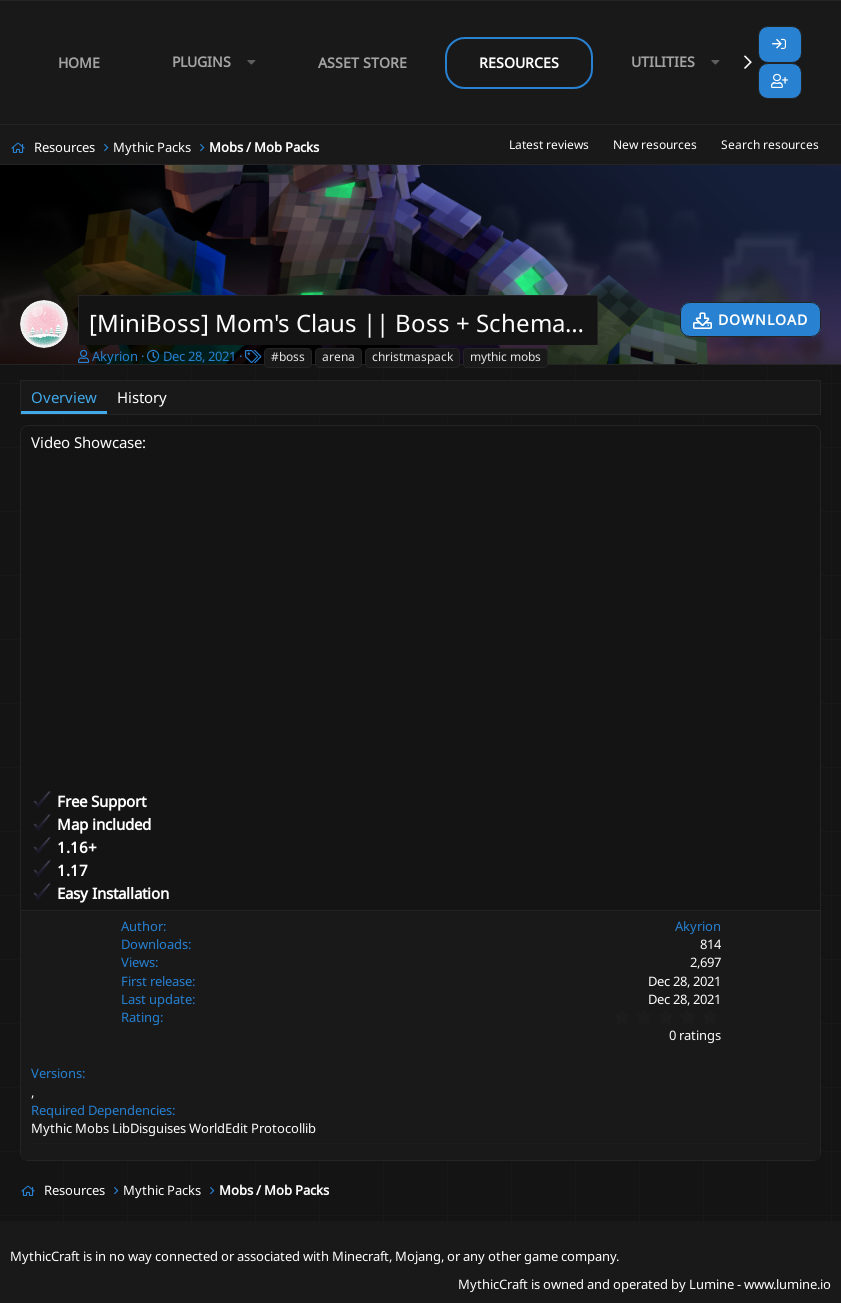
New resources (655, 144)
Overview (64, 397)
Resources (519, 62)
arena (338, 356)
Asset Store (362, 62)
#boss (288, 356)
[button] (209, 62)
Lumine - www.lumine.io (760, 1284)
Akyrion (115, 356)
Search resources (770, 144)
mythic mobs (505, 356)
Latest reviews (549, 144)
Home (79, 62)
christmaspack (412, 356)
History (142, 397)
